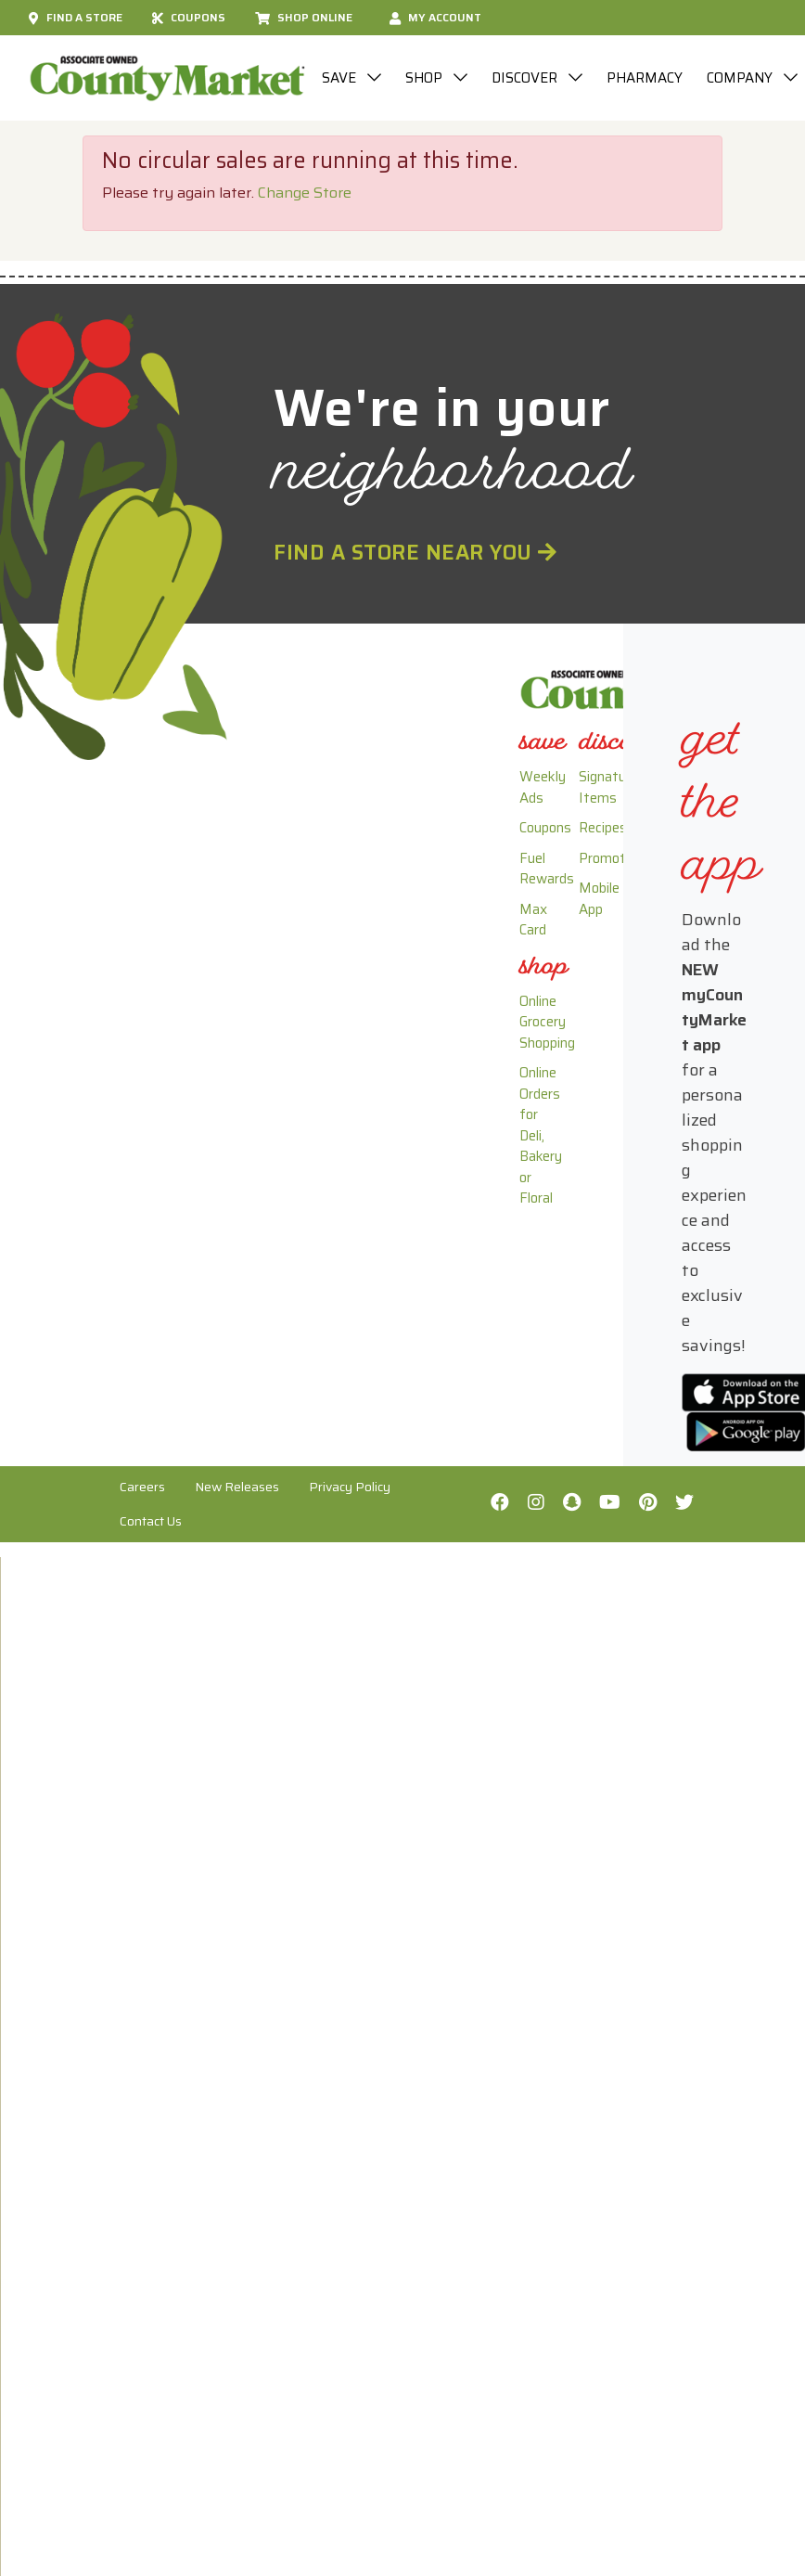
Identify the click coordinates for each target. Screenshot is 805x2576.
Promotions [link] (615, 858)
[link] (542, 744)
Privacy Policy (349, 1486)
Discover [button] (526, 78)
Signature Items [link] (608, 787)
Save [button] (341, 78)
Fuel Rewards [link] (546, 869)
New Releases (237, 1486)
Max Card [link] (533, 920)
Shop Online (303, 17)
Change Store (304, 192)
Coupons (188, 17)
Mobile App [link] (599, 899)
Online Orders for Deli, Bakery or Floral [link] (540, 1135)
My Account (435, 17)
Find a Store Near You (415, 552)
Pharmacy (645, 78)
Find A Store (75, 17)
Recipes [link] (603, 828)
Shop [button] (425, 78)
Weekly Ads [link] (542, 787)
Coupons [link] (545, 828)
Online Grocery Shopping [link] (547, 1022)
